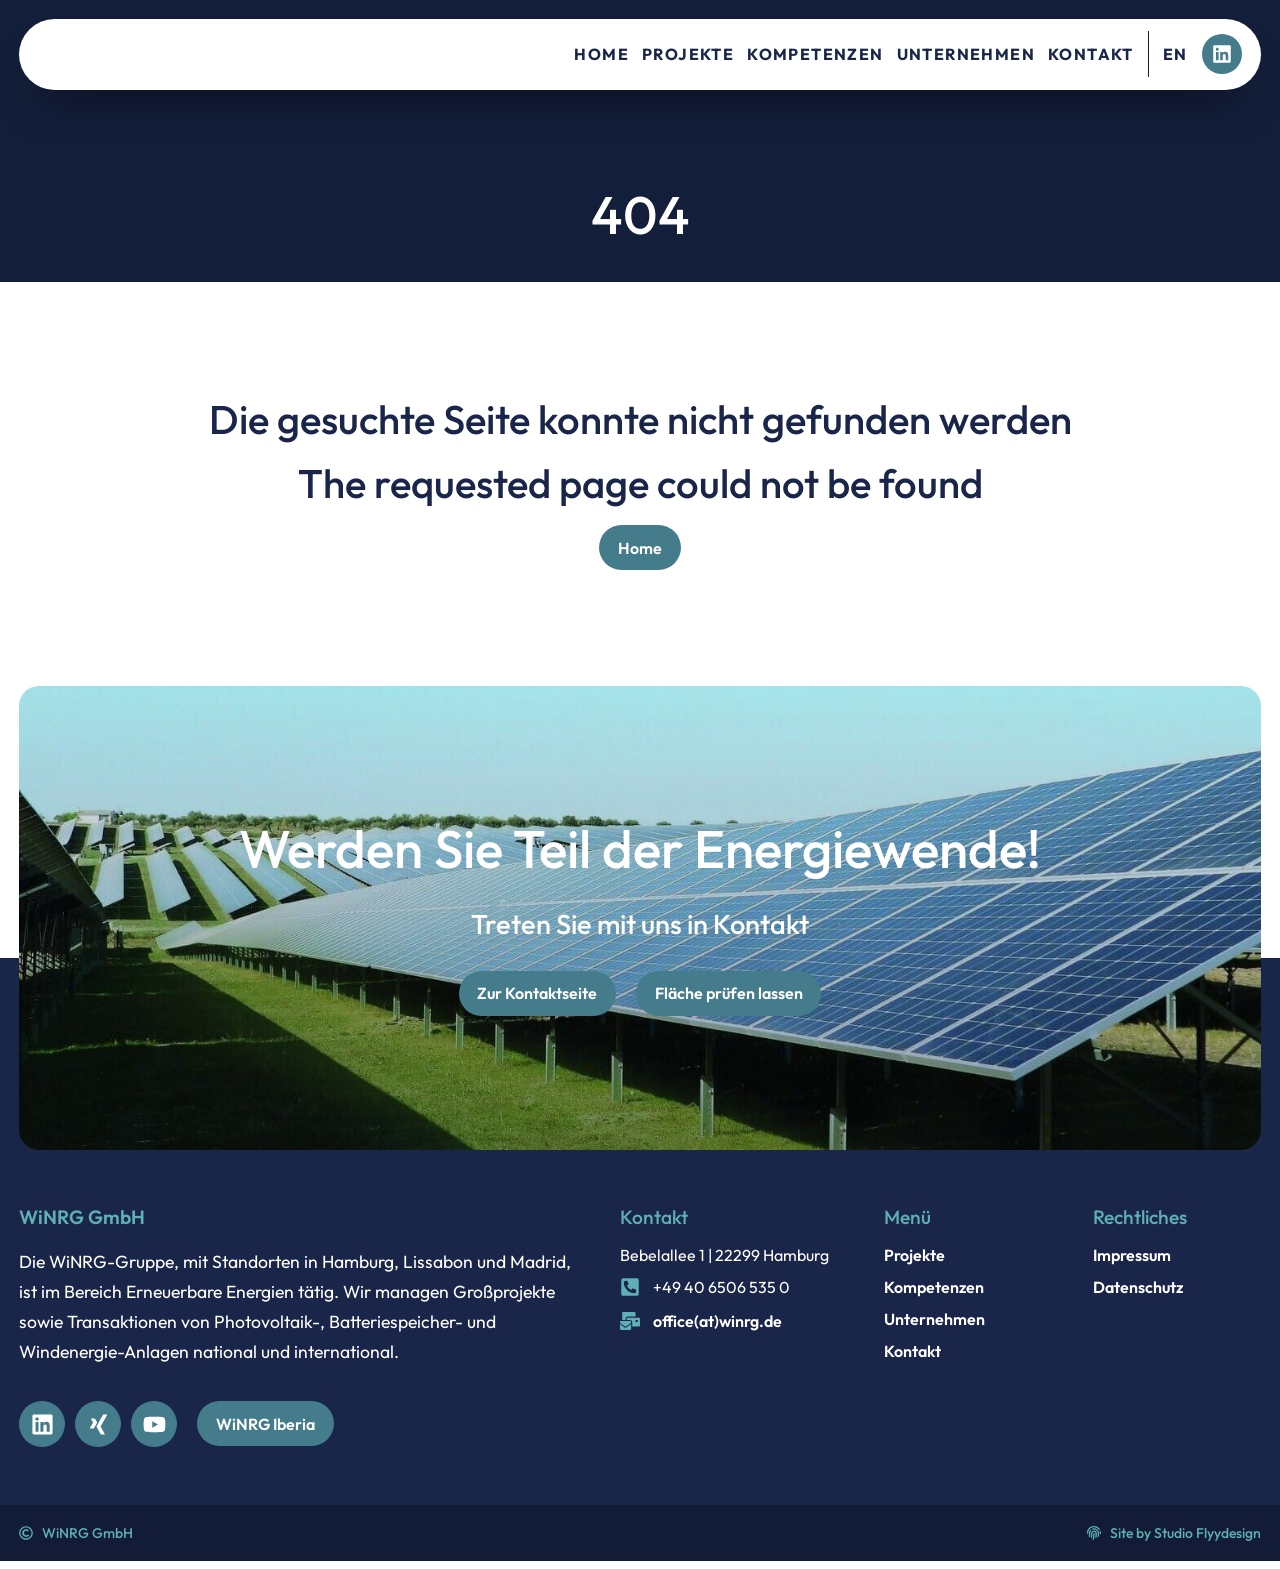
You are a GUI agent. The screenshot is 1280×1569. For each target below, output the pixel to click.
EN (1175, 54)
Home (601, 54)
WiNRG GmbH (82, 1222)
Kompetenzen (815, 54)
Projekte (688, 54)
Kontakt (1091, 54)
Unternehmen (966, 54)
